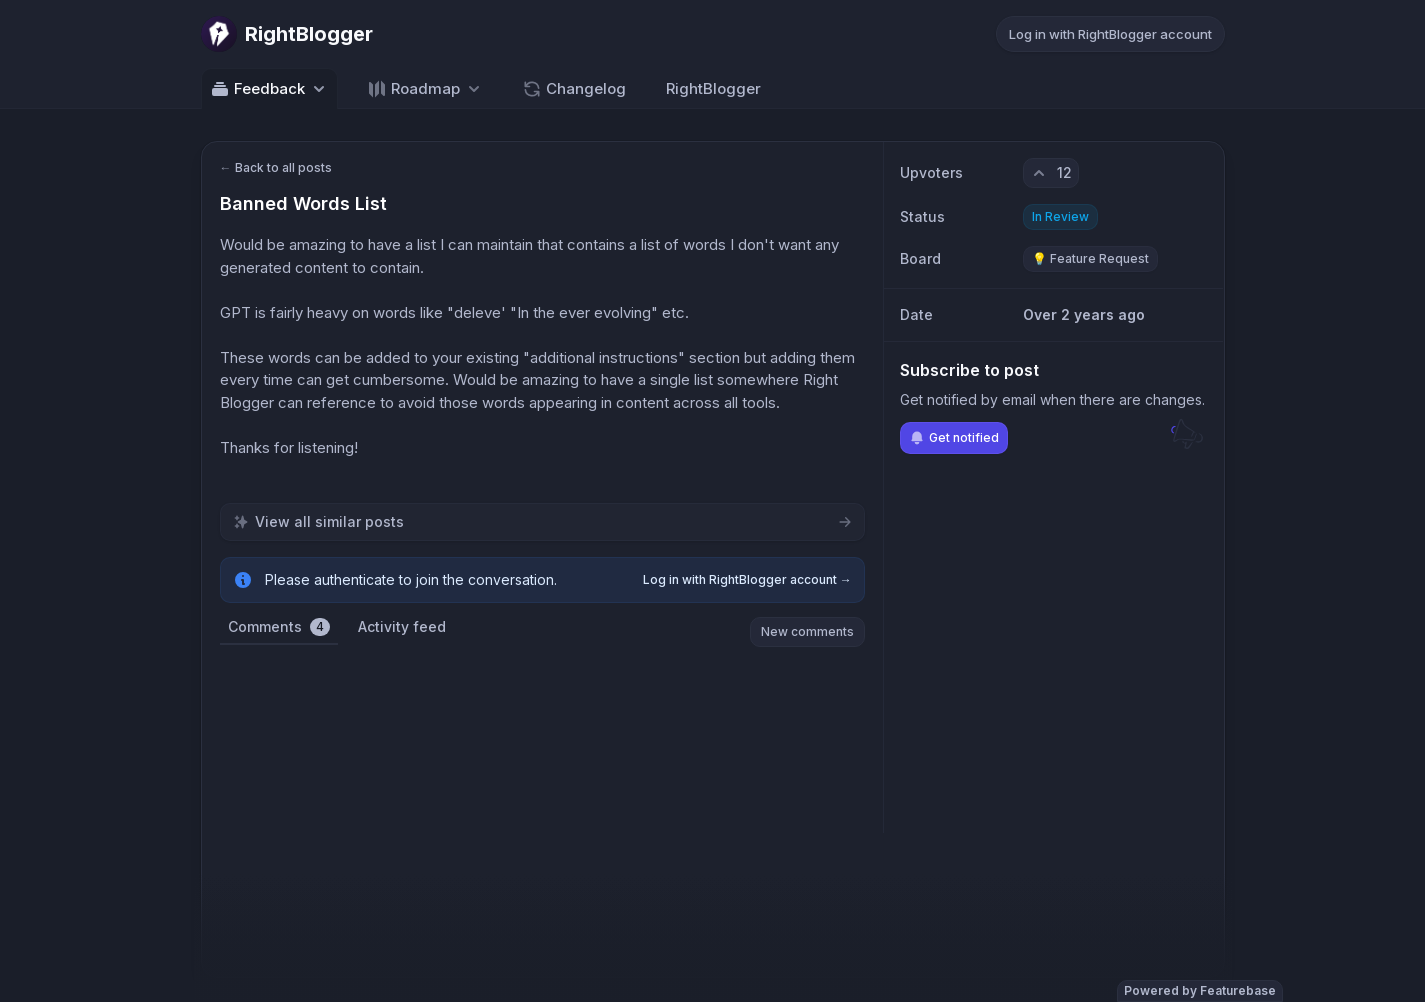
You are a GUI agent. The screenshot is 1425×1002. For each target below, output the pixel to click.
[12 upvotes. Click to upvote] (1051, 173)
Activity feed (402, 626)
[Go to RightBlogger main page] (287, 34)
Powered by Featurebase (1200, 990)
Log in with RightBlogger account (1110, 34)
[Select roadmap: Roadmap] (425, 88)
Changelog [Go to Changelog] (574, 89)
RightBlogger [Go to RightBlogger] (713, 88)
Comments (279, 627)
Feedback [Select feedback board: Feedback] (269, 89)
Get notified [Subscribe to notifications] (954, 438)
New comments (807, 631)
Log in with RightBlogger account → (747, 579)
